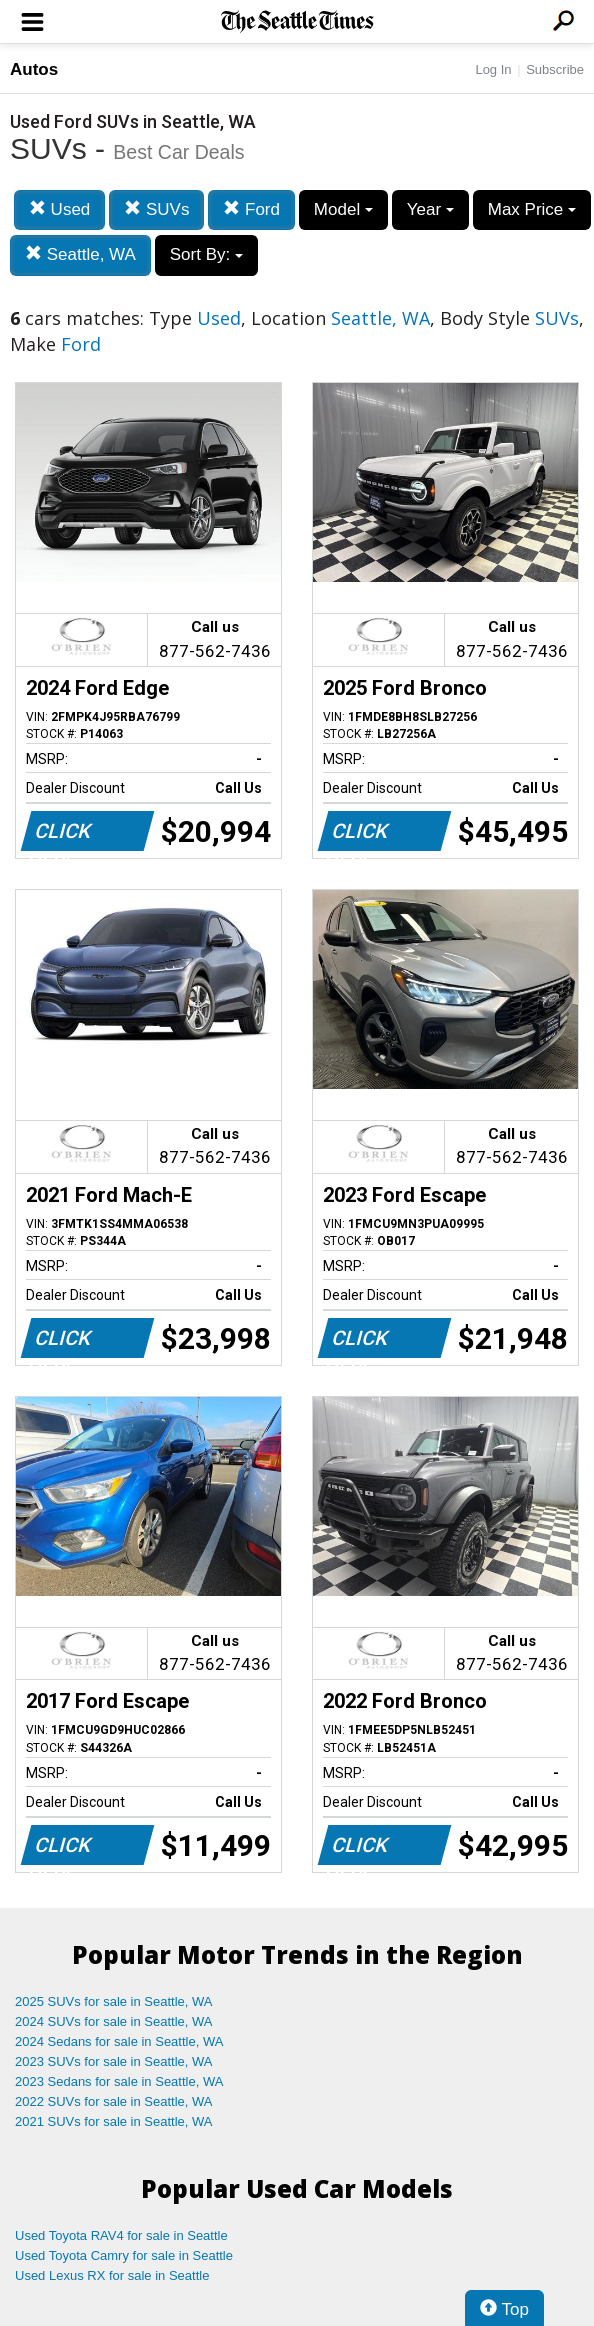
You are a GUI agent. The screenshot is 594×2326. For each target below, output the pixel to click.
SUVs (156, 209)
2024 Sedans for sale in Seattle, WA (119, 2041)
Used (59, 209)
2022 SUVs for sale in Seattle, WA (114, 2101)
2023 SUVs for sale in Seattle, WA (114, 2061)
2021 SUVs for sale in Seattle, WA (114, 2121)
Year (430, 209)
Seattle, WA (80, 254)
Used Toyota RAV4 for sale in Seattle (121, 2235)
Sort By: (206, 254)
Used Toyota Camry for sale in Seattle (124, 2255)
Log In (493, 69)
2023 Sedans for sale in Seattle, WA (119, 2081)
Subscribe (555, 69)
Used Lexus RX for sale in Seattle (112, 2275)
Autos (34, 69)
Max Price (532, 209)
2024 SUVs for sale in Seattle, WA (114, 2021)
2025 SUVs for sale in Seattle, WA (114, 2001)
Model (343, 209)
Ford (251, 209)
